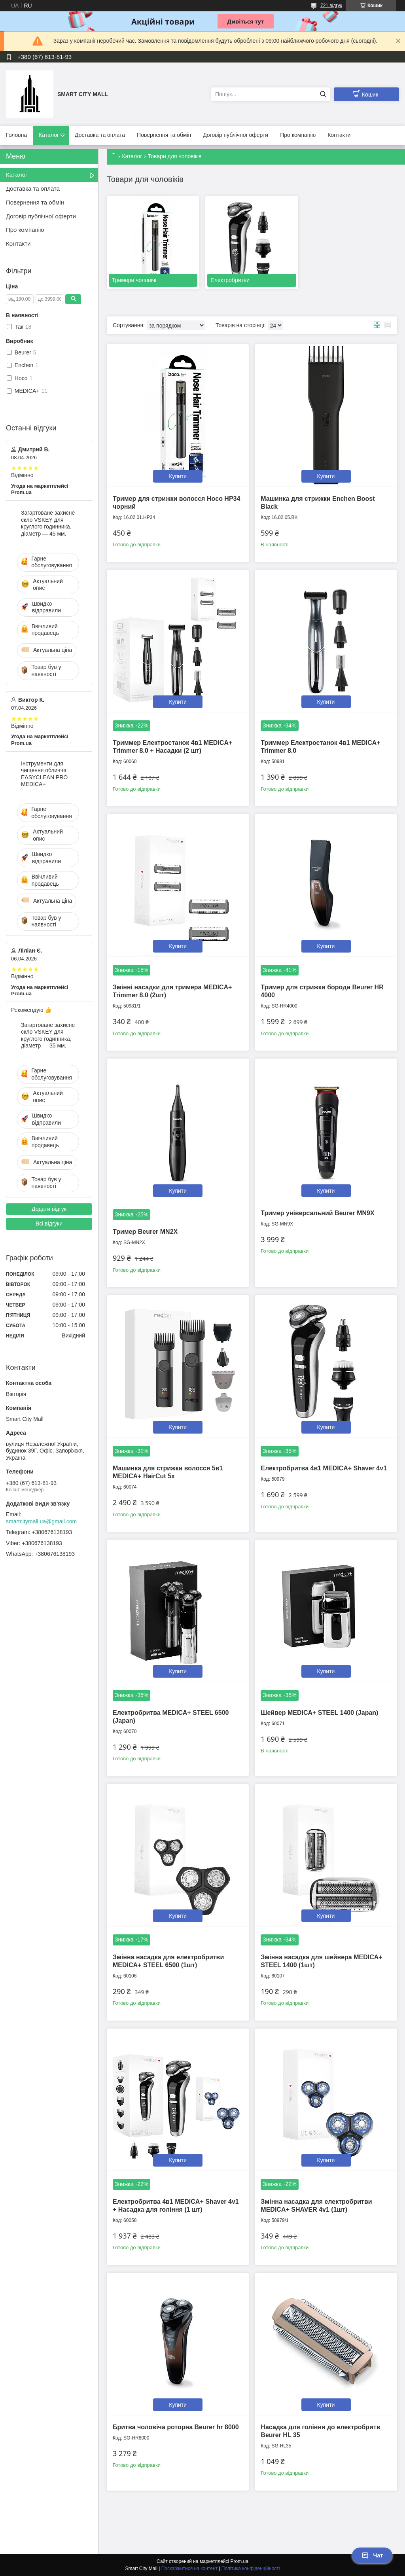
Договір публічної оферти (235, 135)
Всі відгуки (49, 1223)
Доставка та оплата (100, 135)
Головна (16, 135)
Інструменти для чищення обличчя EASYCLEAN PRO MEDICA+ (44, 774)
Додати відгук (49, 1209)
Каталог (49, 135)
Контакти (338, 135)
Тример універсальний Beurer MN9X (317, 1213)
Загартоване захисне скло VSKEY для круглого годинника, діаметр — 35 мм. (48, 1035)
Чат (372, 2555)
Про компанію (298, 135)
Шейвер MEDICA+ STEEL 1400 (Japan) (319, 1712)
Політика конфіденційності (250, 2568)
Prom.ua (239, 2561)
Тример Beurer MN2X (145, 1231)
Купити (178, 476)
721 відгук (331, 5)
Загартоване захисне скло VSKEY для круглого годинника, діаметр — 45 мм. (48, 523)
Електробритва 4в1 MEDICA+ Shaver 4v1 (324, 1468)
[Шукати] (323, 94)
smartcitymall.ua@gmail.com (41, 1521)
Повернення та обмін (164, 135)
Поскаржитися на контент (189, 2568)
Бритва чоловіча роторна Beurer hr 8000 (176, 2427)
